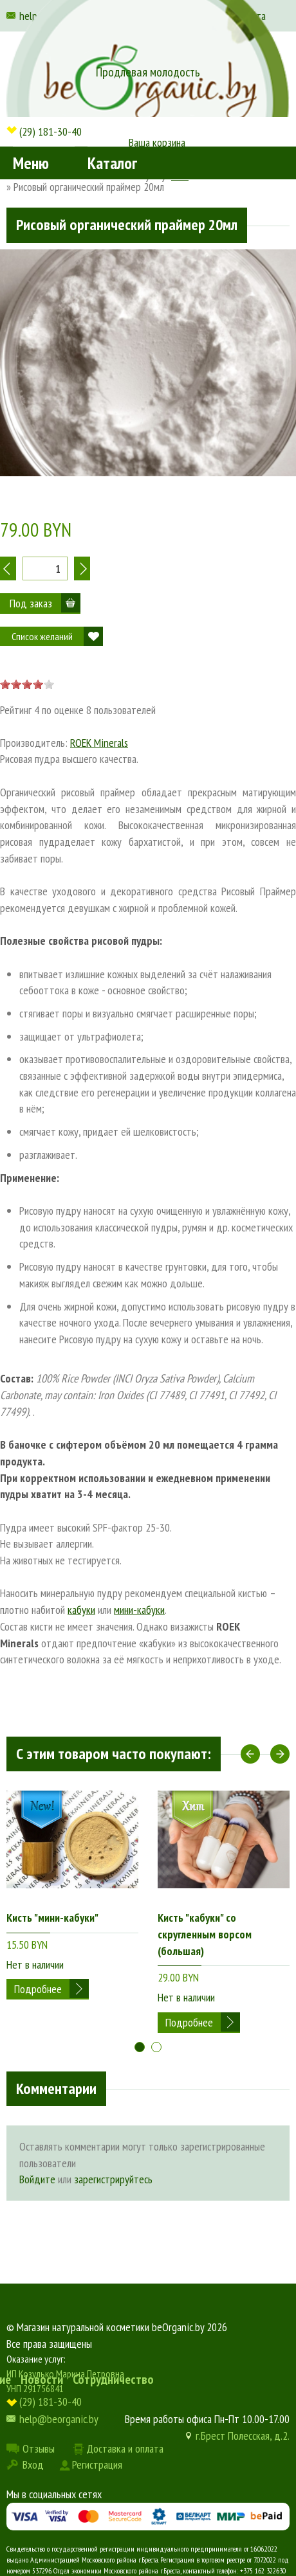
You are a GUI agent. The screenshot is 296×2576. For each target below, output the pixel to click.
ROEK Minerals (99, 742)
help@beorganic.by (58, 2418)
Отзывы (39, 2448)
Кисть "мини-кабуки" (52, 1917)
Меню (31, 163)
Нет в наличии (35, 1964)
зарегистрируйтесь (113, 2179)
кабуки (81, 1609)
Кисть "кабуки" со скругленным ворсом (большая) (205, 1934)
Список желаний (42, 636)
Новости (42, 2379)
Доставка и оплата (124, 2448)
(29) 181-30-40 (50, 131)
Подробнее (38, 1988)
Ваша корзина (157, 142)
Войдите (37, 2179)
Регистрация (97, 2464)
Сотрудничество (113, 2379)
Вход (33, 2464)
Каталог (112, 163)
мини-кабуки (139, 1609)
